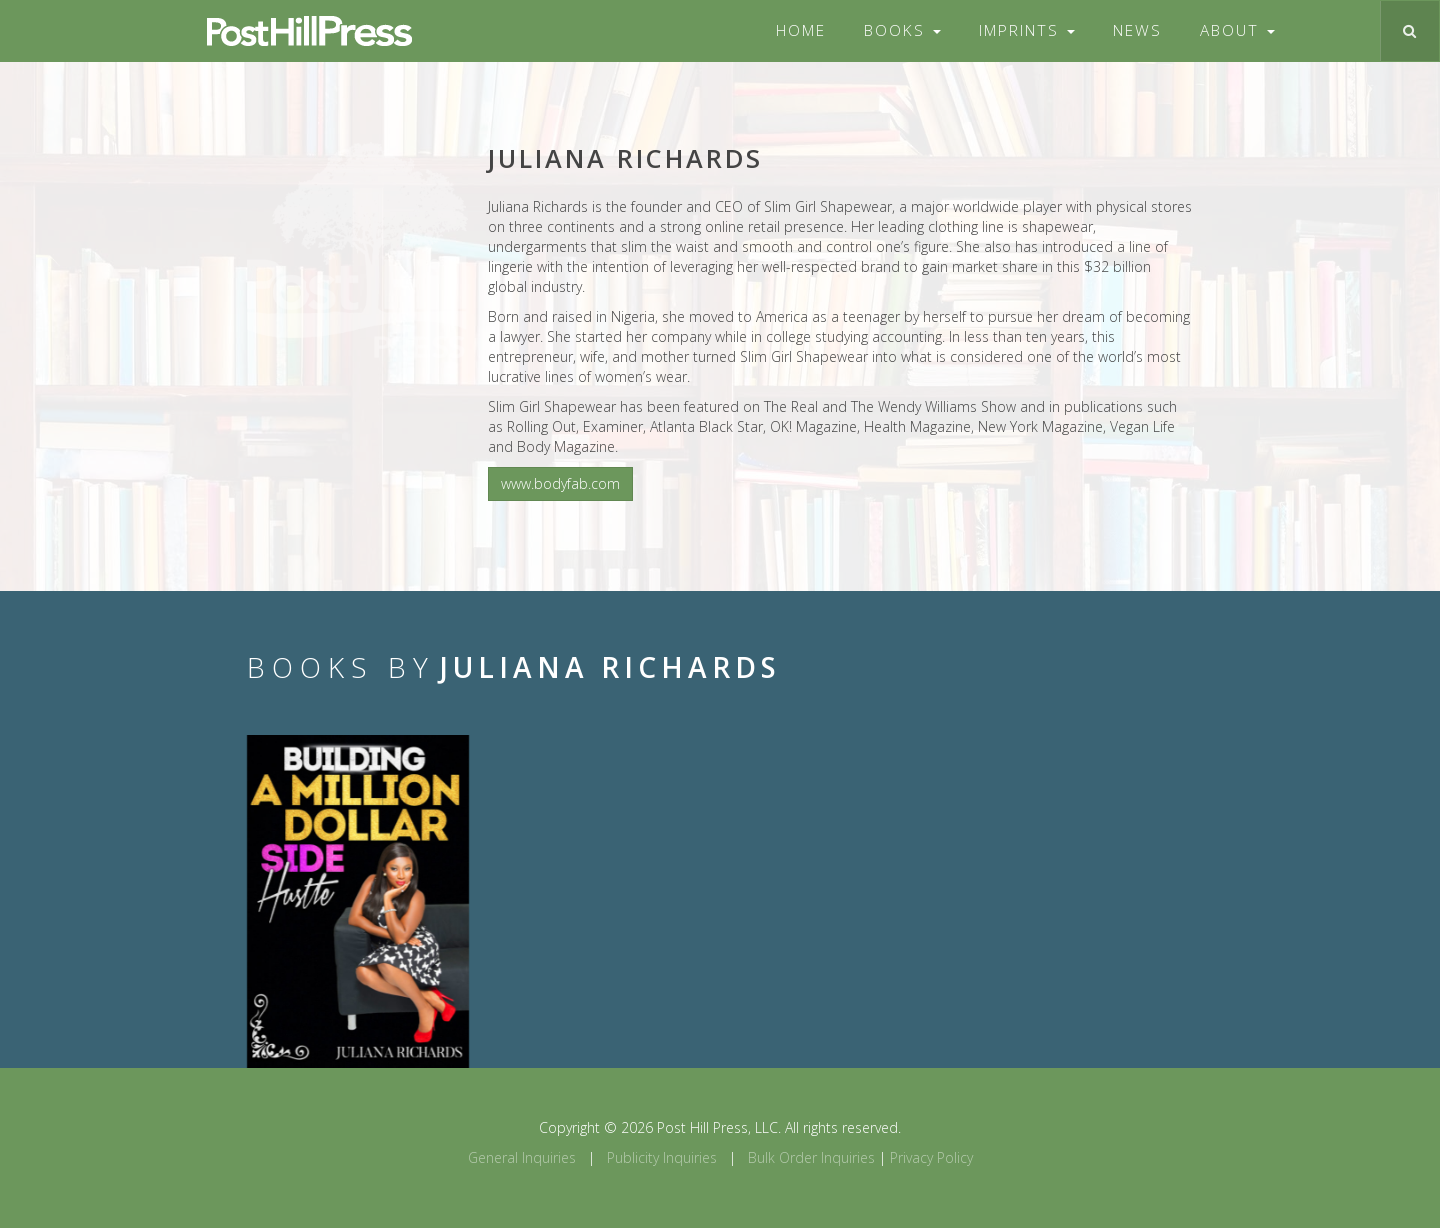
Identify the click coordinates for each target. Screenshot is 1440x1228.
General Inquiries (522, 1157)
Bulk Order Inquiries (811, 1157)
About (1237, 30)
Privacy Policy (931, 1157)
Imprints (1027, 30)
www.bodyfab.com (560, 483)
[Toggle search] (1409, 31)
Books (902, 30)
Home (801, 30)
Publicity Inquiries (662, 1157)
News (1137, 30)
